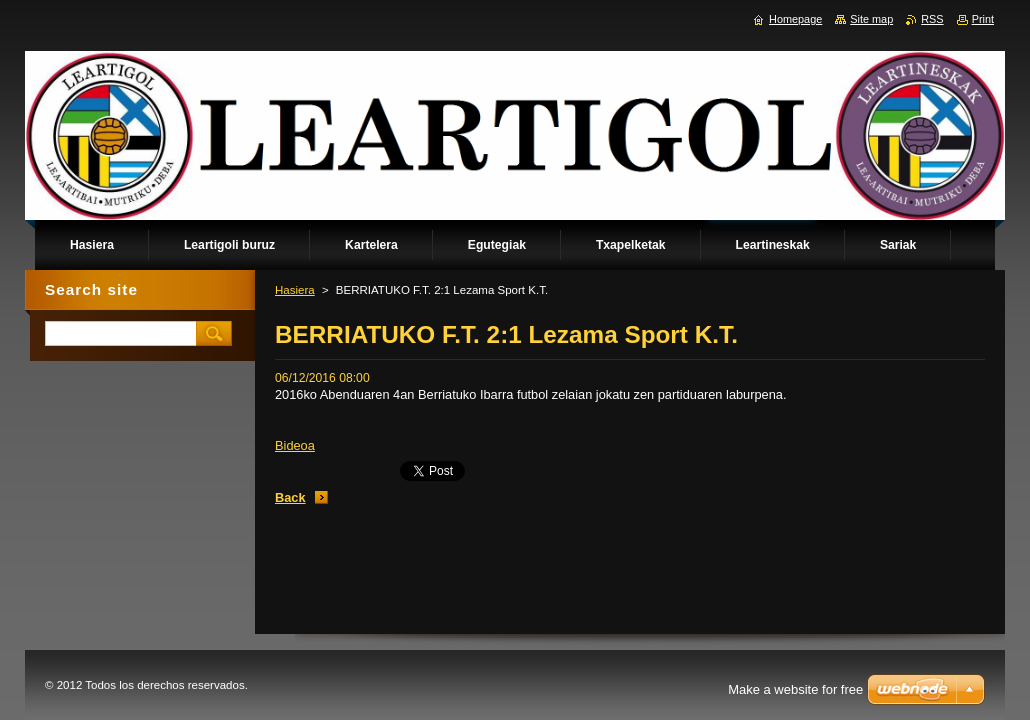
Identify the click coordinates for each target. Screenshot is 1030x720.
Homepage (795, 19)
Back (290, 497)
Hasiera (295, 290)
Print (983, 19)
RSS (932, 19)
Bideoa (295, 445)
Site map (871, 19)
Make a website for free (795, 689)
